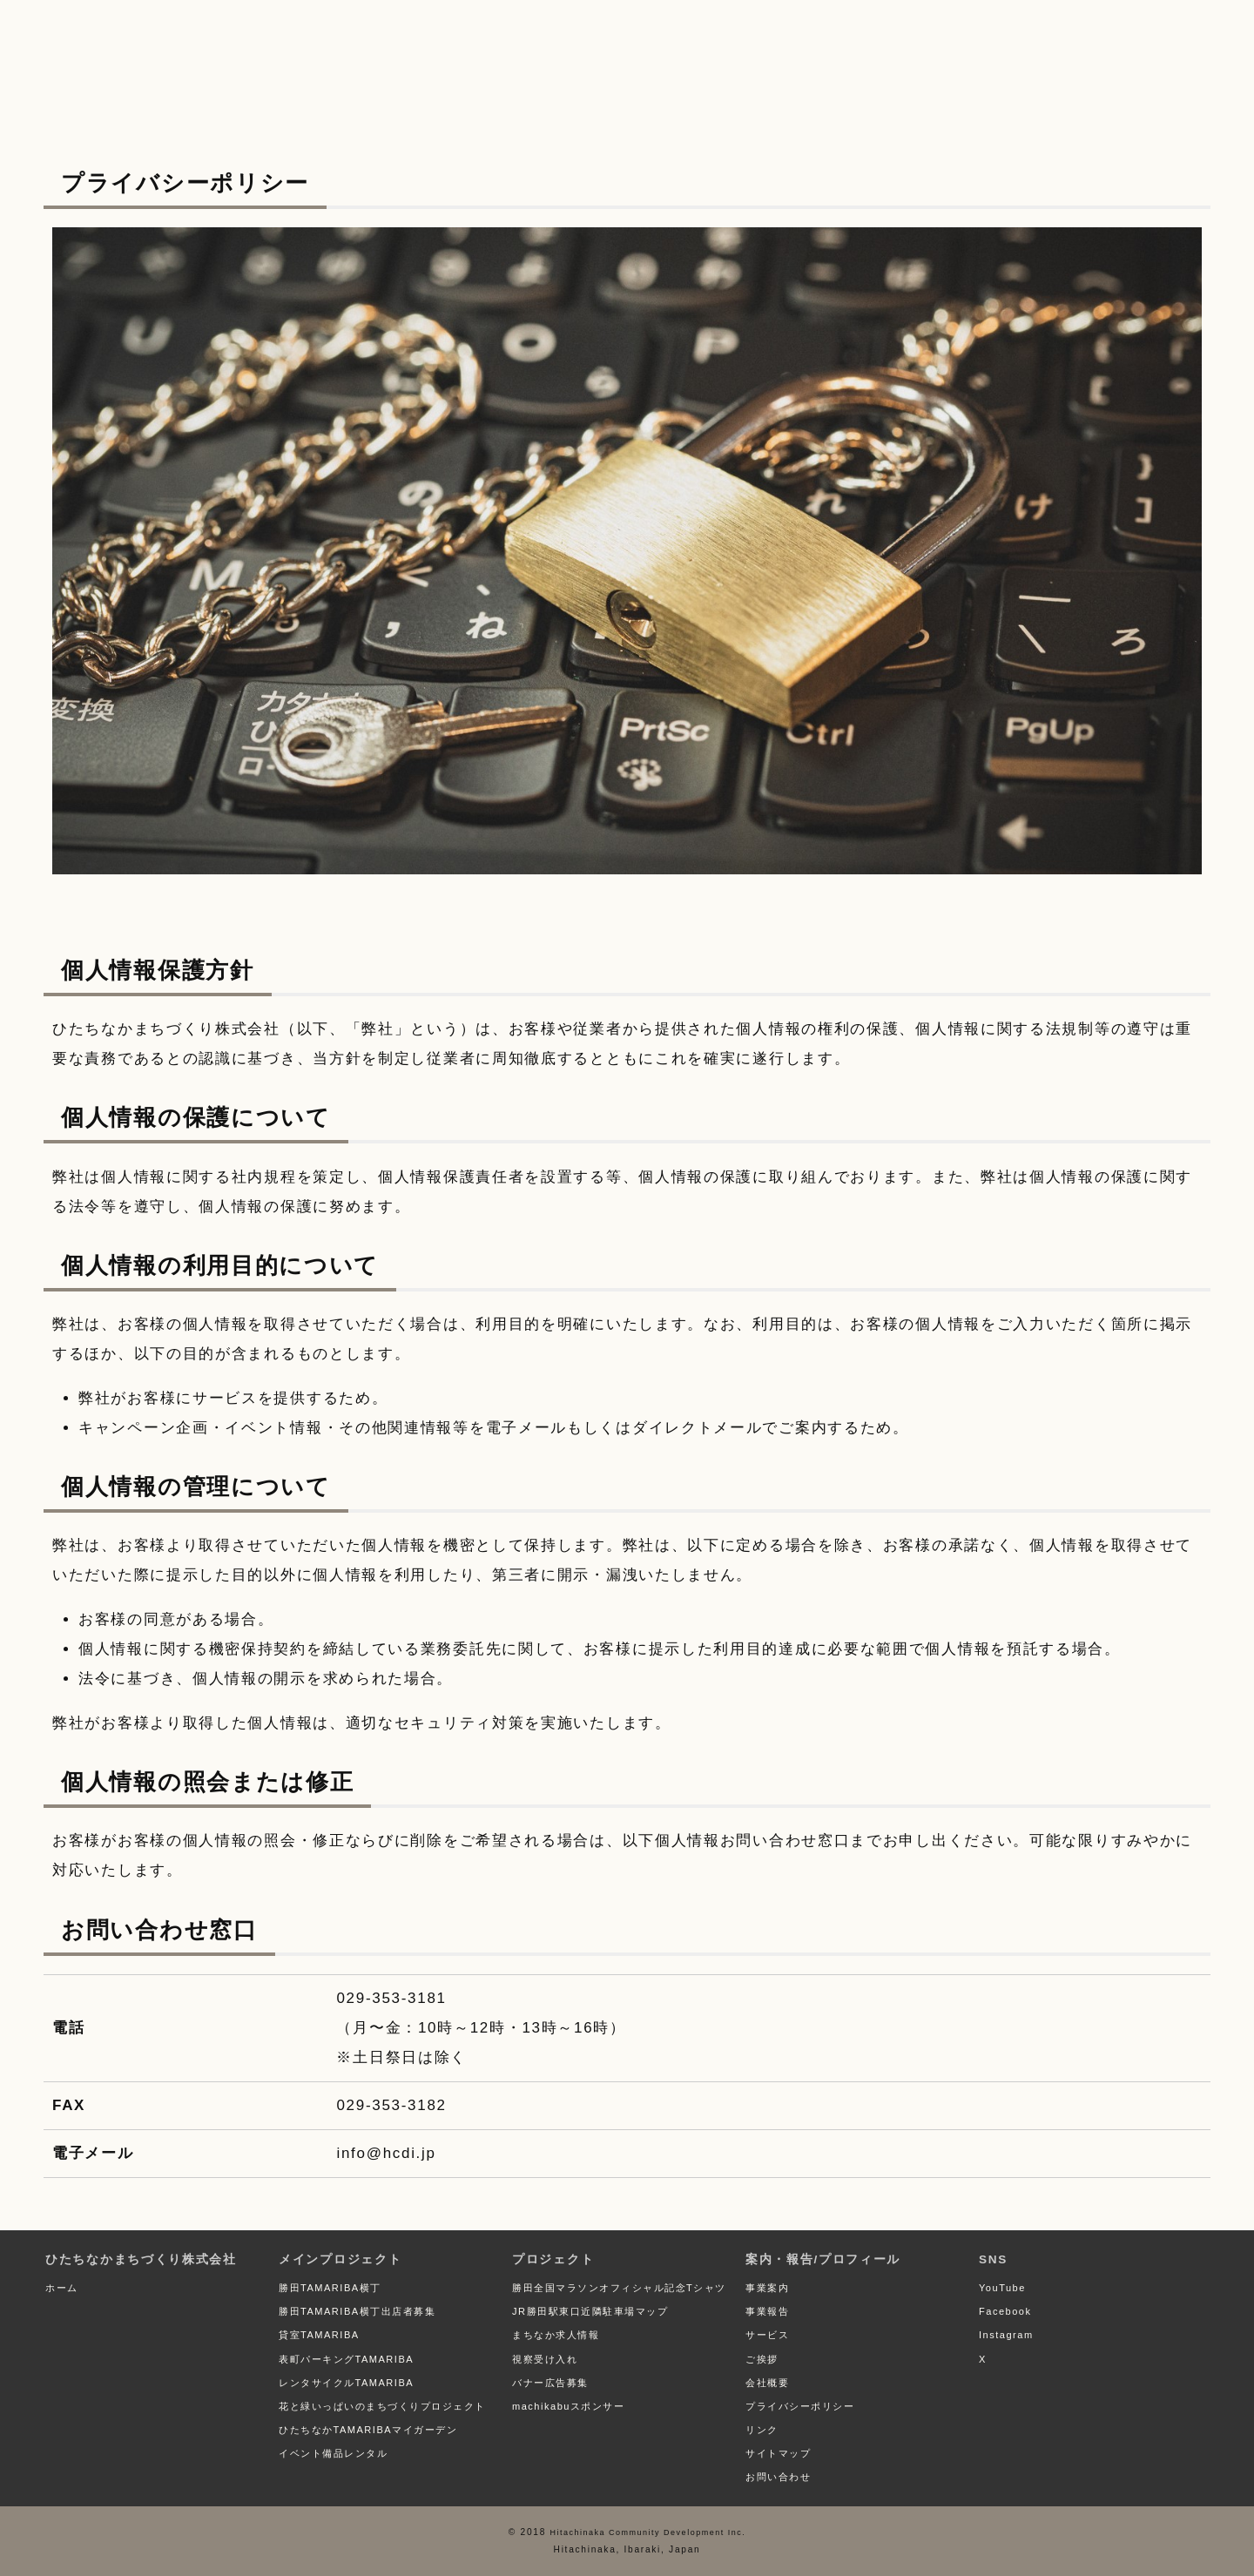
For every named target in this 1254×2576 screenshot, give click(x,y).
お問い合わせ (1128, 56)
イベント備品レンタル (347, 2476)
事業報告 (772, 2310)
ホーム (65, 2287)
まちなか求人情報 (567, 2358)
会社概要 (772, 2382)
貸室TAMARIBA (328, 2334)
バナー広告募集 (560, 2405)
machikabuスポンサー (581, 2429)
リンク (765, 2429)
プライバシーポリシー (813, 2405)
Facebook (1010, 2310)
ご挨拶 (765, 2358)
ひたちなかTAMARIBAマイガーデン (390, 2452)
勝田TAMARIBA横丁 (342, 2287)
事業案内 (772, 2287)
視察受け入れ (553, 2382)
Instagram (1012, 2334)
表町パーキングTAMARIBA (362, 2358)
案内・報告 (692, 56)
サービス (772, 2334)
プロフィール (910, 56)
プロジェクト (474, 56)
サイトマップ (786, 2452)
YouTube (1007, 2287)
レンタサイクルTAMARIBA (362, 2382)
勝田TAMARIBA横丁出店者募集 (376, 2310)
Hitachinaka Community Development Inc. (647, 2532)
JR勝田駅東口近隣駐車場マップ (609, 2334)
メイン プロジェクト (257, 56)
